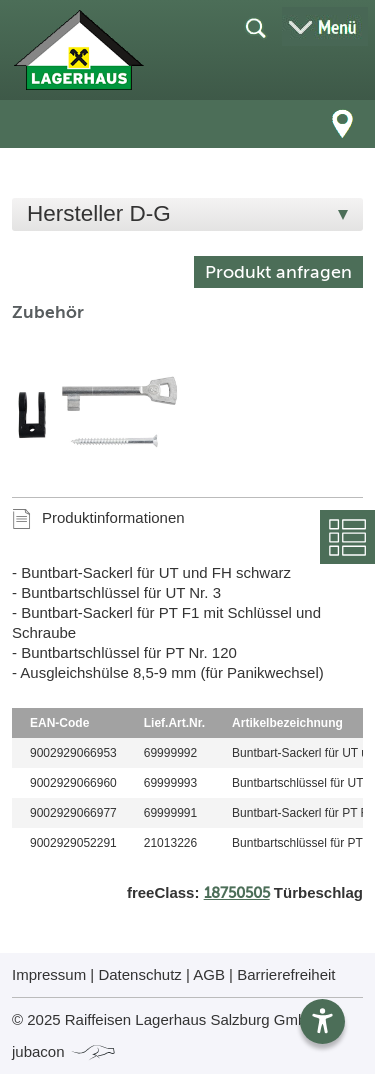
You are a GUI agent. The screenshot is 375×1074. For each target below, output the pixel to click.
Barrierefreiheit (286, 974)
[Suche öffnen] (255, 27)
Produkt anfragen (278, 272)
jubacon (64, 1051)
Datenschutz (139, 974)
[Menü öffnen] (325, 26)
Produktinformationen (113, 517)
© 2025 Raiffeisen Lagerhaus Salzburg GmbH (164, 1019)
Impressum (49, 974)
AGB (209, 974)
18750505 (237, 893)
